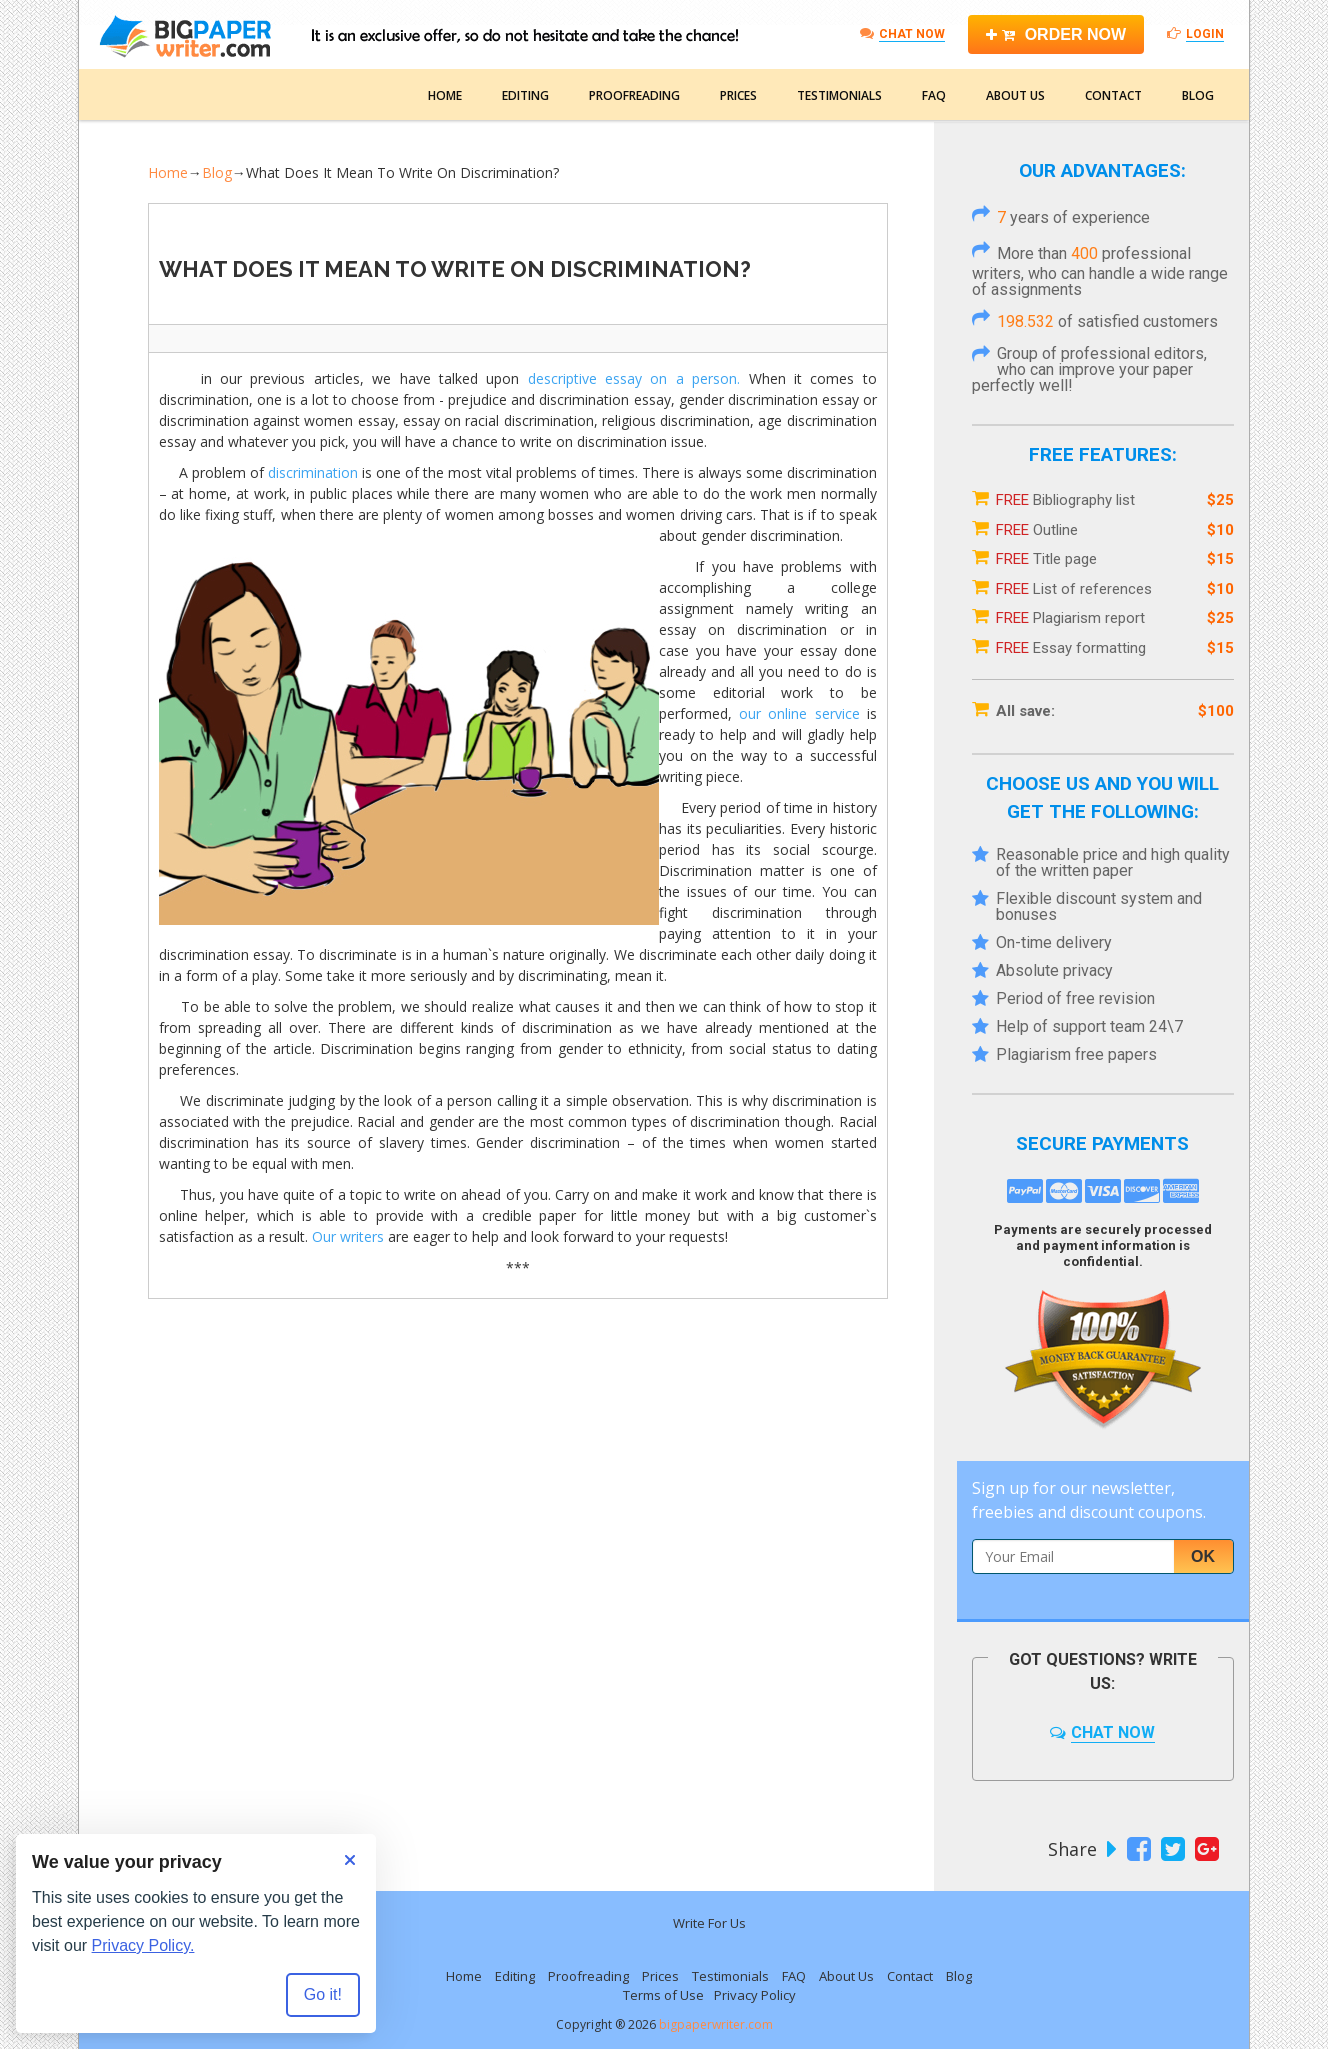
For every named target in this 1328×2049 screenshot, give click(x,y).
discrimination (313, 472)
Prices (738, 95)
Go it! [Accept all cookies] (323, 1994)
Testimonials (839, 95)
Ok (1203, 1556)
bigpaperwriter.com (716, 2024)
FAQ (934, 95)
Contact (1113, 95)
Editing (525, 95)
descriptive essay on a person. (634, 378)
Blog (1198, 95)
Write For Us (709, 1923)
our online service (799, 713)
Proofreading (634, 95)
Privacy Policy (755, 1995)
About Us (1015, 95)
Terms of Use (663, 1995)
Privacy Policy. (143, 1945)
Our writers (348, 1236)
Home (445, 95)
